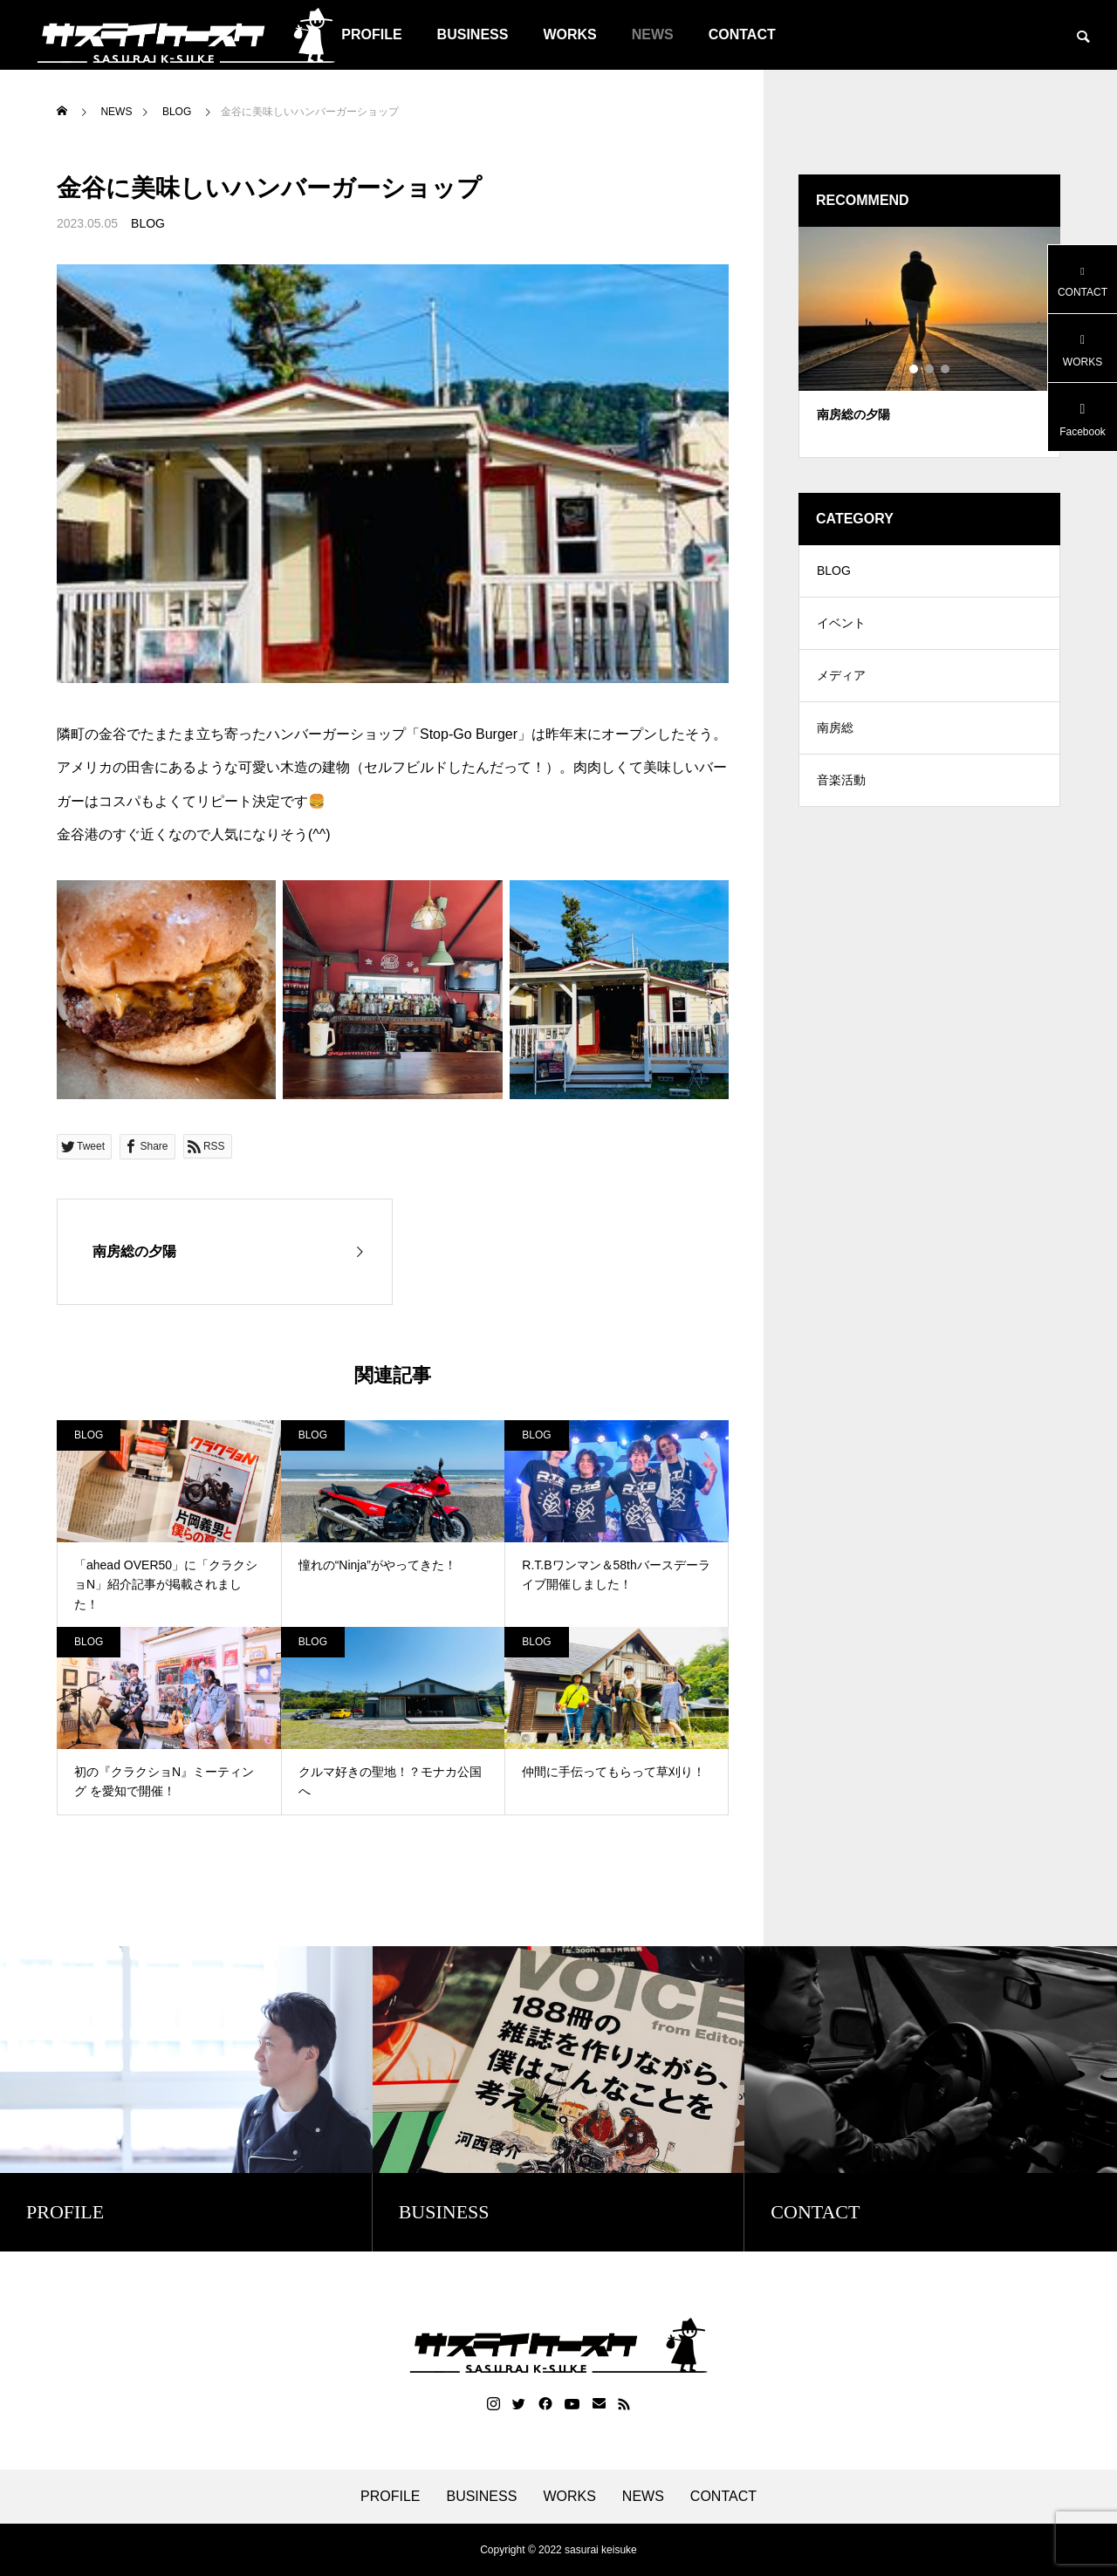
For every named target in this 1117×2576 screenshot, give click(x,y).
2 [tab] (930, 369)
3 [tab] (946, 369)
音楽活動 (841, 781)
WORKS (569, 34)
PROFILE (390, 2497)
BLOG (148, 223)
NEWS (653, 34)
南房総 (835, 728)
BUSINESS (473, 34)
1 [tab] (914, 369)
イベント (841, 624)
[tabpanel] (929, 342)
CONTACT (742, 34)
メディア (841, 676)
